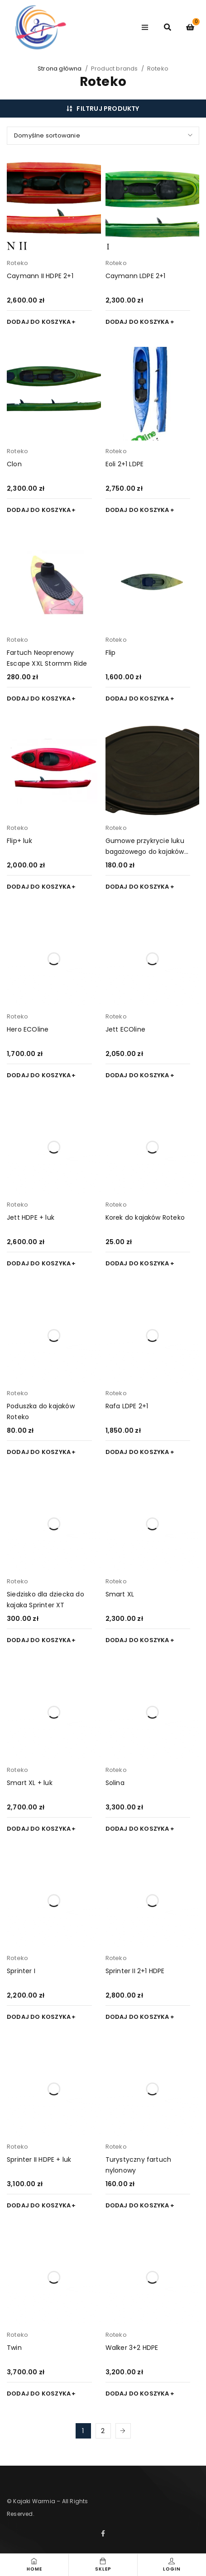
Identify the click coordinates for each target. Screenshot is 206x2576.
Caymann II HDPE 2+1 (40, 275)
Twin (14, 2347)
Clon (14, 464)
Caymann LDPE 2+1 (135, 275)
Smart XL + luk (30, 1782)
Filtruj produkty (108, 108)
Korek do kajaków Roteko (145, 1217)
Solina (115, 1782)
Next (123, 2431)
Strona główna (60, 68)
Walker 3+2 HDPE (131, 2347)
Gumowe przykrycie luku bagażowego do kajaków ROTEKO (144, 851)
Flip (110, 652)
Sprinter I (21, 1970)
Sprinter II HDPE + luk (39, 2159)
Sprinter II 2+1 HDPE (135, 1970)
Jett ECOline (125, 1029)
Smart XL (119, 1594)
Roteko (17, 263)
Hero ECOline (27, 1029)
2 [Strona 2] (103, 2430)
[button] (41, 322)
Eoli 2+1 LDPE (124, 464)
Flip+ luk (19, 840)
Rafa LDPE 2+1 (127, 1406)
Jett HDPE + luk (30, 1217)
